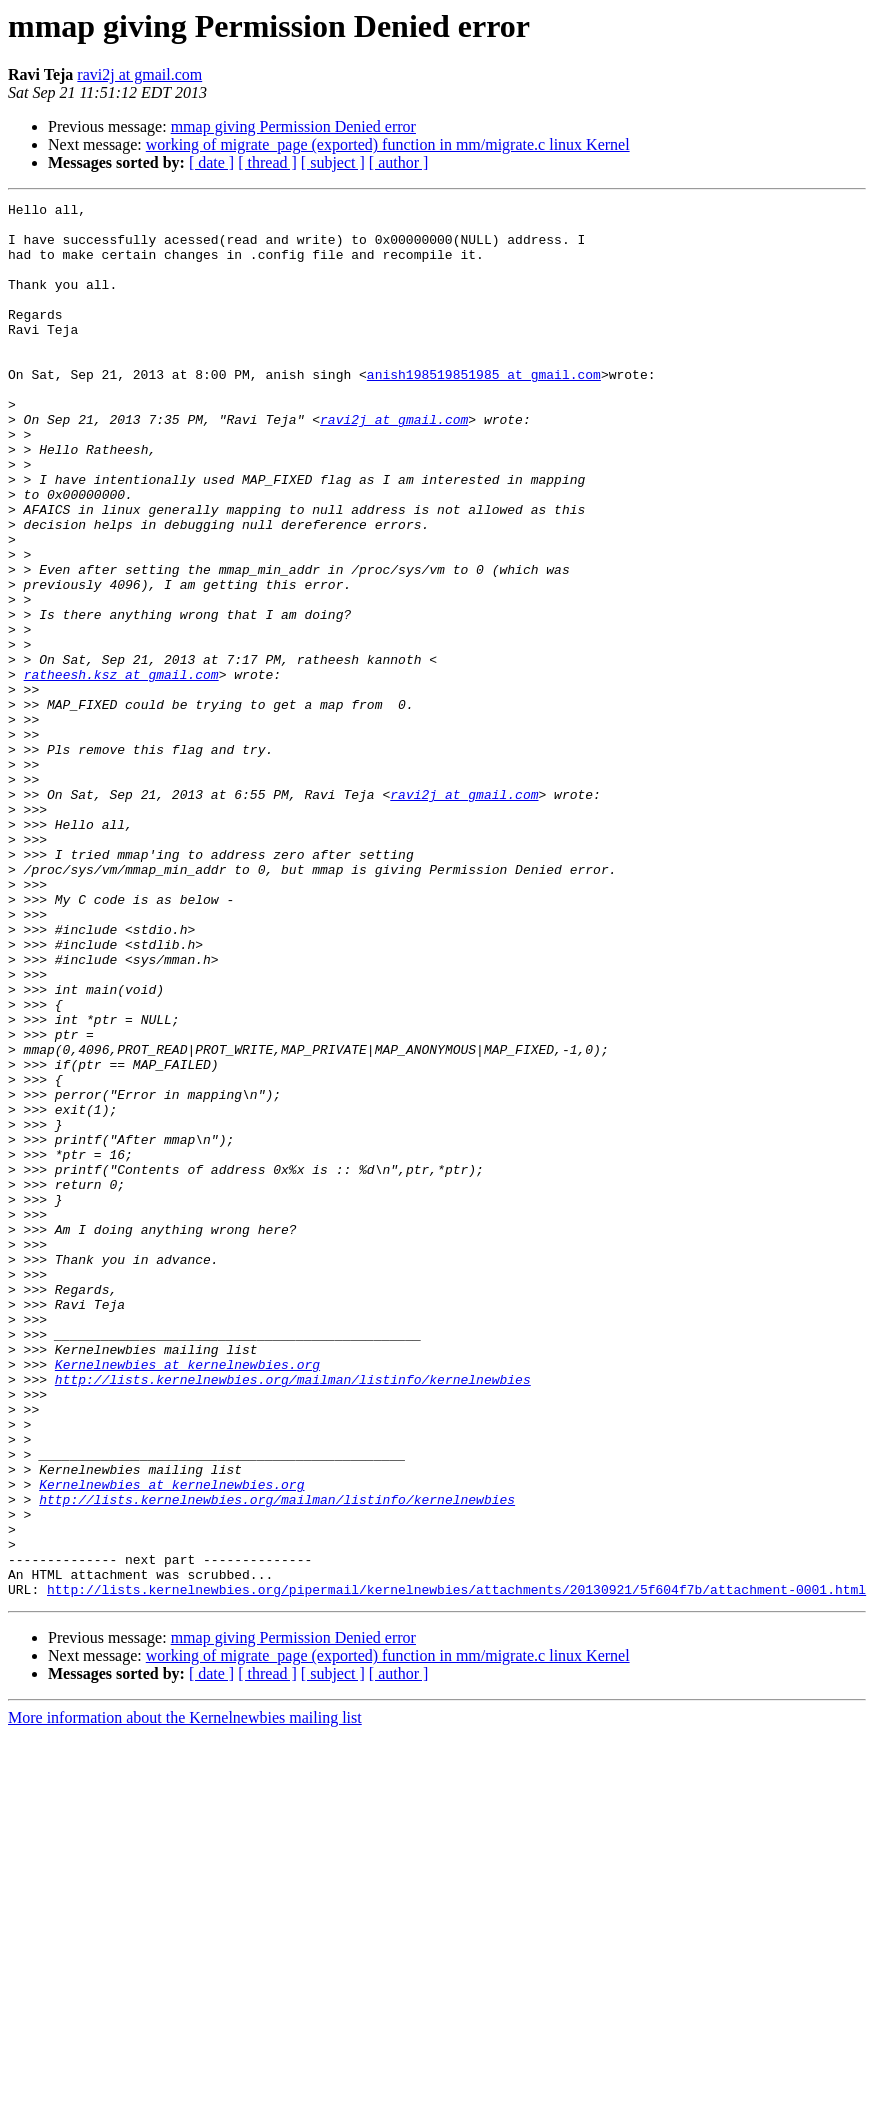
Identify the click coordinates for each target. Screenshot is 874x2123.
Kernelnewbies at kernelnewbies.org (187, 1598)
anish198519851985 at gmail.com (484, 410)
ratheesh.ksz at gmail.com (121, 770)
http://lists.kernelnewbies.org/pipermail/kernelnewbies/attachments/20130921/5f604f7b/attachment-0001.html (456, 1868)
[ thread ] (267, 162)
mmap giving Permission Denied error (293, 126)
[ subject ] (333, 162)
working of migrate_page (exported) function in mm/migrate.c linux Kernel (388, 144)
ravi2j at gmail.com (139, 74)
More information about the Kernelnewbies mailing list (185, 1996)
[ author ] (399, 162)
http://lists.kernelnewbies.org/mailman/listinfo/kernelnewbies (293, 1616)
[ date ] (211, 162)
